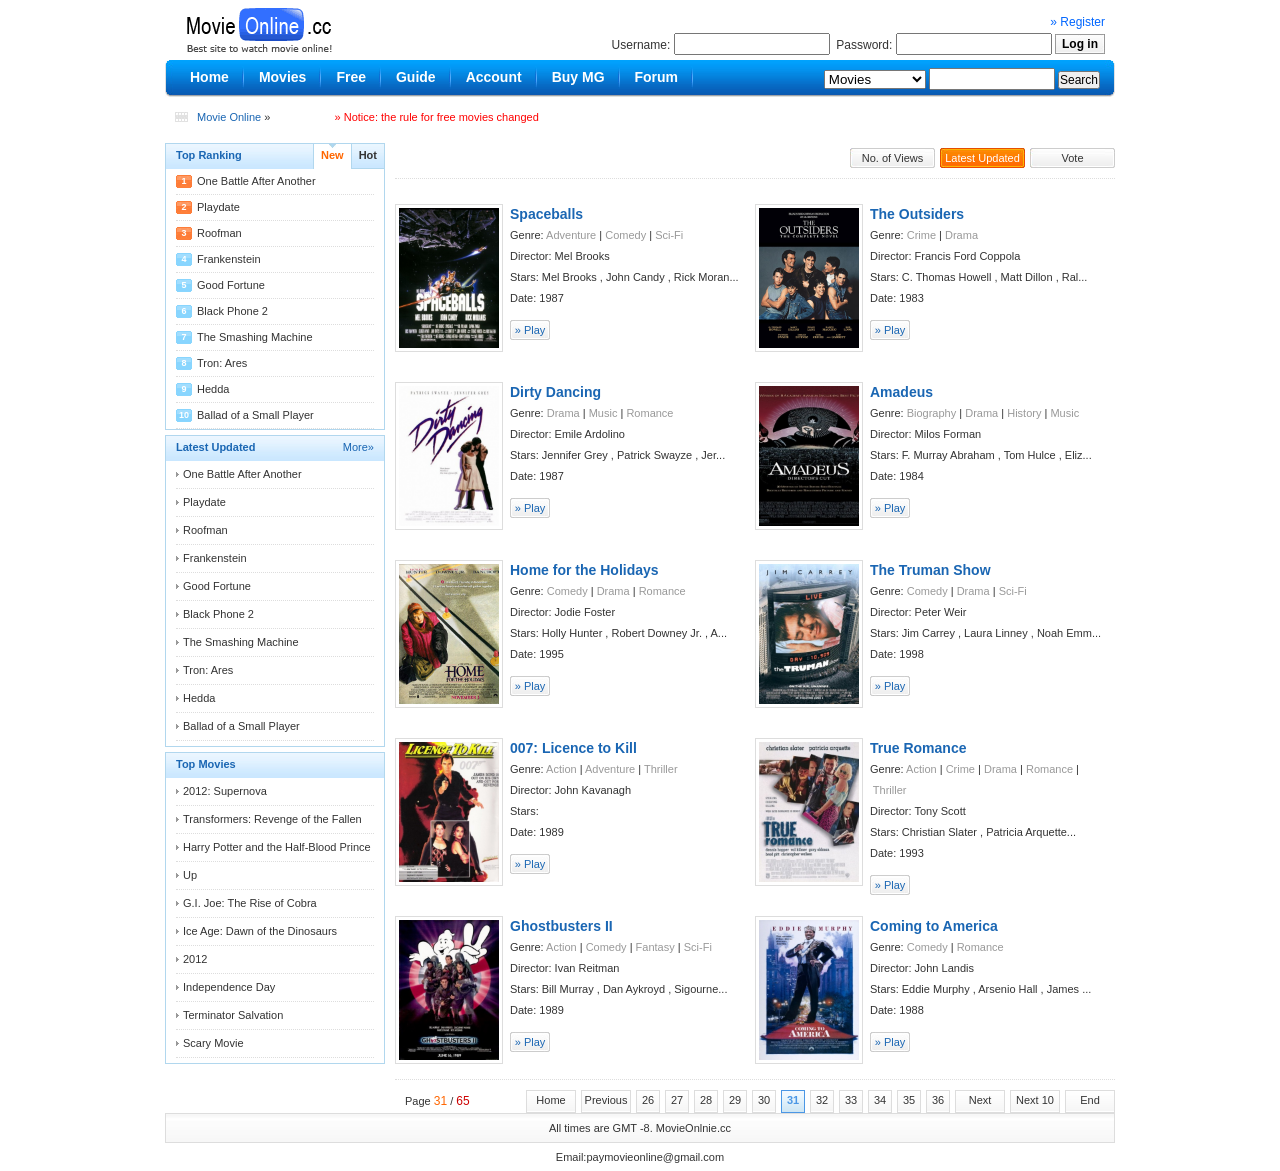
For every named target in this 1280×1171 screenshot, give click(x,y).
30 (764, 1100)
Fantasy (655, 947)
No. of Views (893, 158)
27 (677, 1100)
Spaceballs (546, 214)
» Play (530, 330)
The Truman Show (930, 570)
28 (706, 1100)
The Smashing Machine (255, 337)
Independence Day (229, 987)
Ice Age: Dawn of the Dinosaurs (260, 931)
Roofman (219, 233)
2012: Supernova (225, 791)
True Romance (918, 748)
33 (851, 1100)
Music (603, 413)
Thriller (661, 769)
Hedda (213, 389)
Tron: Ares (222, 363)
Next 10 (1035, 1100)
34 (880, 1100)
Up (190, 875)
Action (561, 769)
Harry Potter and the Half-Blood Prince (277, 847)
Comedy (625, 235)
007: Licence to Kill (573, 748)
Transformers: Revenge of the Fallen (272, 819)
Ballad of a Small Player (255, 415)
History (1024, 413)
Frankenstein (229, 259)
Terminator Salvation (233, 1015)
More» (358, 447)
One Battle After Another (256, 181)
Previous (606, 1100)
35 (909, 1100)
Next (980, 1100)
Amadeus (901, 392)
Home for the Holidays (584, 570)
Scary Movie (213, 1043)
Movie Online (229, 117)
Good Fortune (231, 285)
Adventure (571, 235)
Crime (921, 235)
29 (735, 1100)
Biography (932, 413)
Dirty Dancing (555, 392)
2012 (195, 959)
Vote (1072, 158)
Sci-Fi (669, 235)
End (1090, 1100)
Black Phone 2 (232, 311)
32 (822, 1100)
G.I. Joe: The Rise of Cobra (250, 903)
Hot (368, 155)
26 (648, 1100)
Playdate (218, 207)
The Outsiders (917, 214)
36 (938, 1100)
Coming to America (934, 926)
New (332, 155)
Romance (649, 413)
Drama (961, 235)
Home (550, 1100)
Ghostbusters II (561, 926)
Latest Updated (982, 158)
